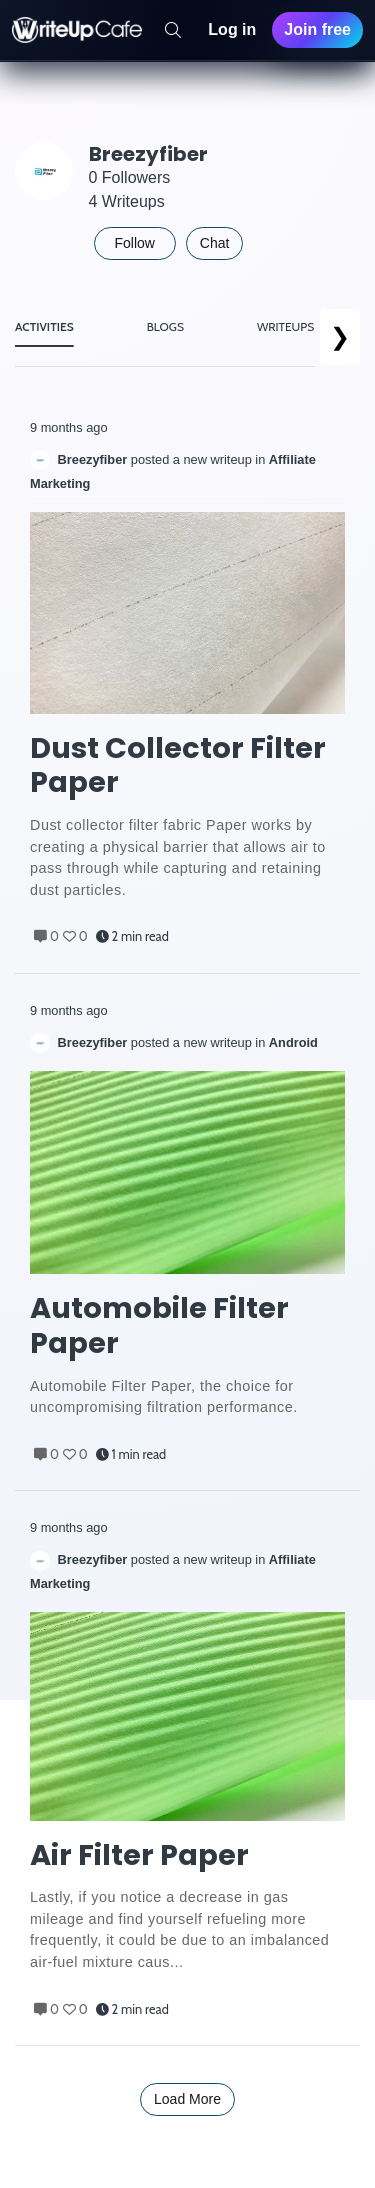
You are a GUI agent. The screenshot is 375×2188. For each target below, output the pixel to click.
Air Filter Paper (139, 1855)
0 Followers (130, 177)
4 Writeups (127, 201)
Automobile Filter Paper (159, 1325)
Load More (187, 2099)
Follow (135, 243)
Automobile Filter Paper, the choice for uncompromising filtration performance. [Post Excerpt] (164, 1397)
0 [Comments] (46, 936)
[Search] (173, 30)
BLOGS (165, 326)
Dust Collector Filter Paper (178, 765)
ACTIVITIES (44, 326)
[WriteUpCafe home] (77, 30)
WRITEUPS (285, 326)
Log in (232, 29)
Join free (317, 29)
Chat (215, 243)
